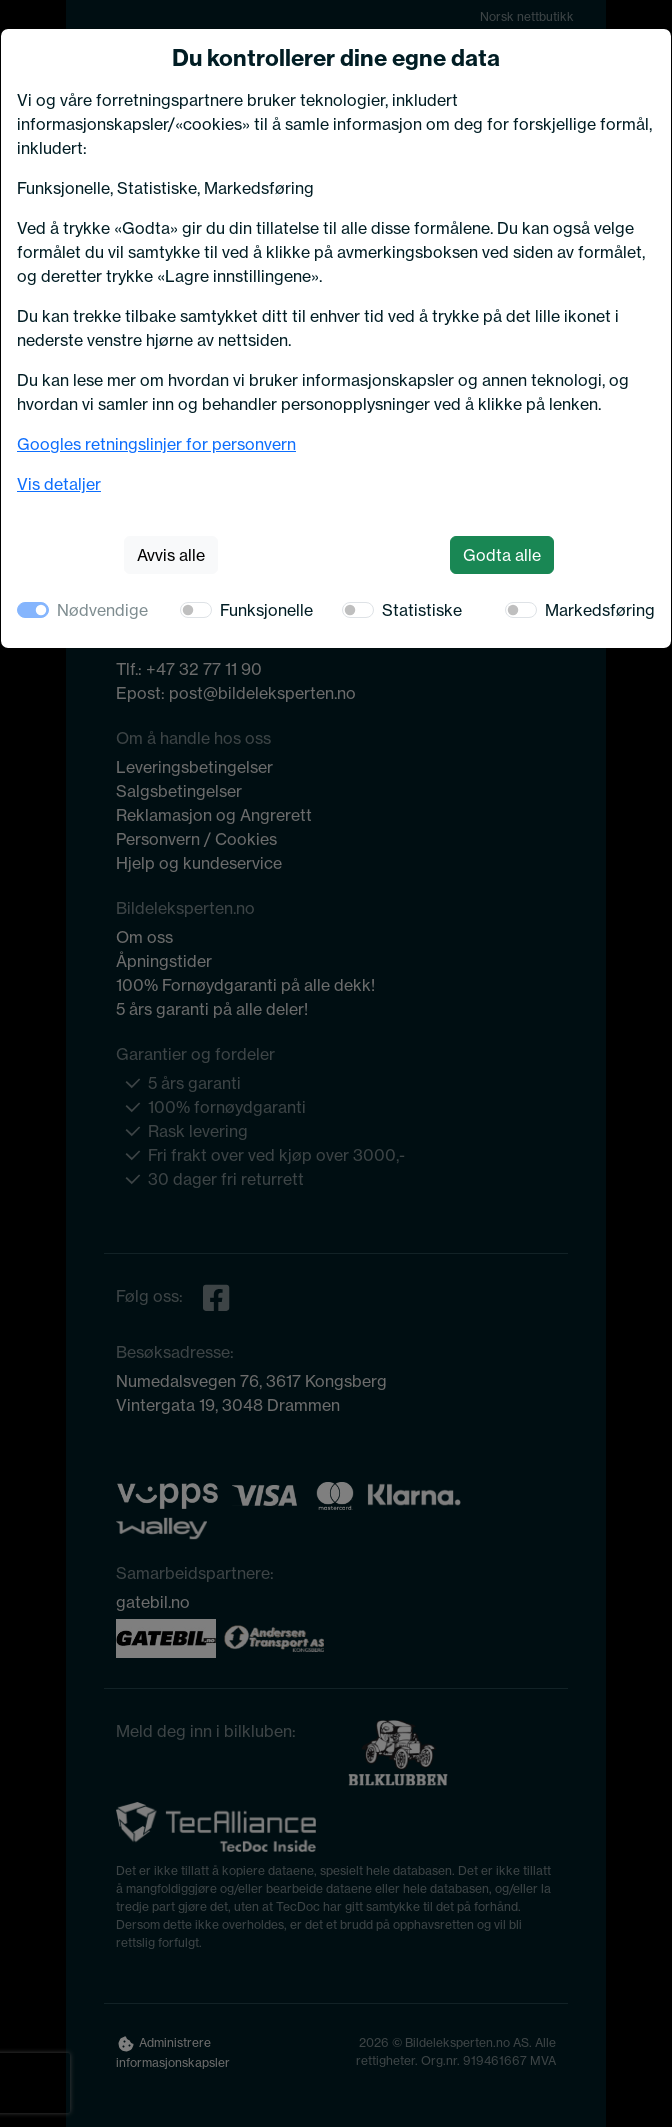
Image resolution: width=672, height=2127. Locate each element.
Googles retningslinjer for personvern (156, 444)
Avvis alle (171, 555)
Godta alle (502, 555)
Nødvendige (102, 610)
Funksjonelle (266, 610)
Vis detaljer (59, 484)
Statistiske (422, 610)
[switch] (196, 610)
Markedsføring (600, 610)
